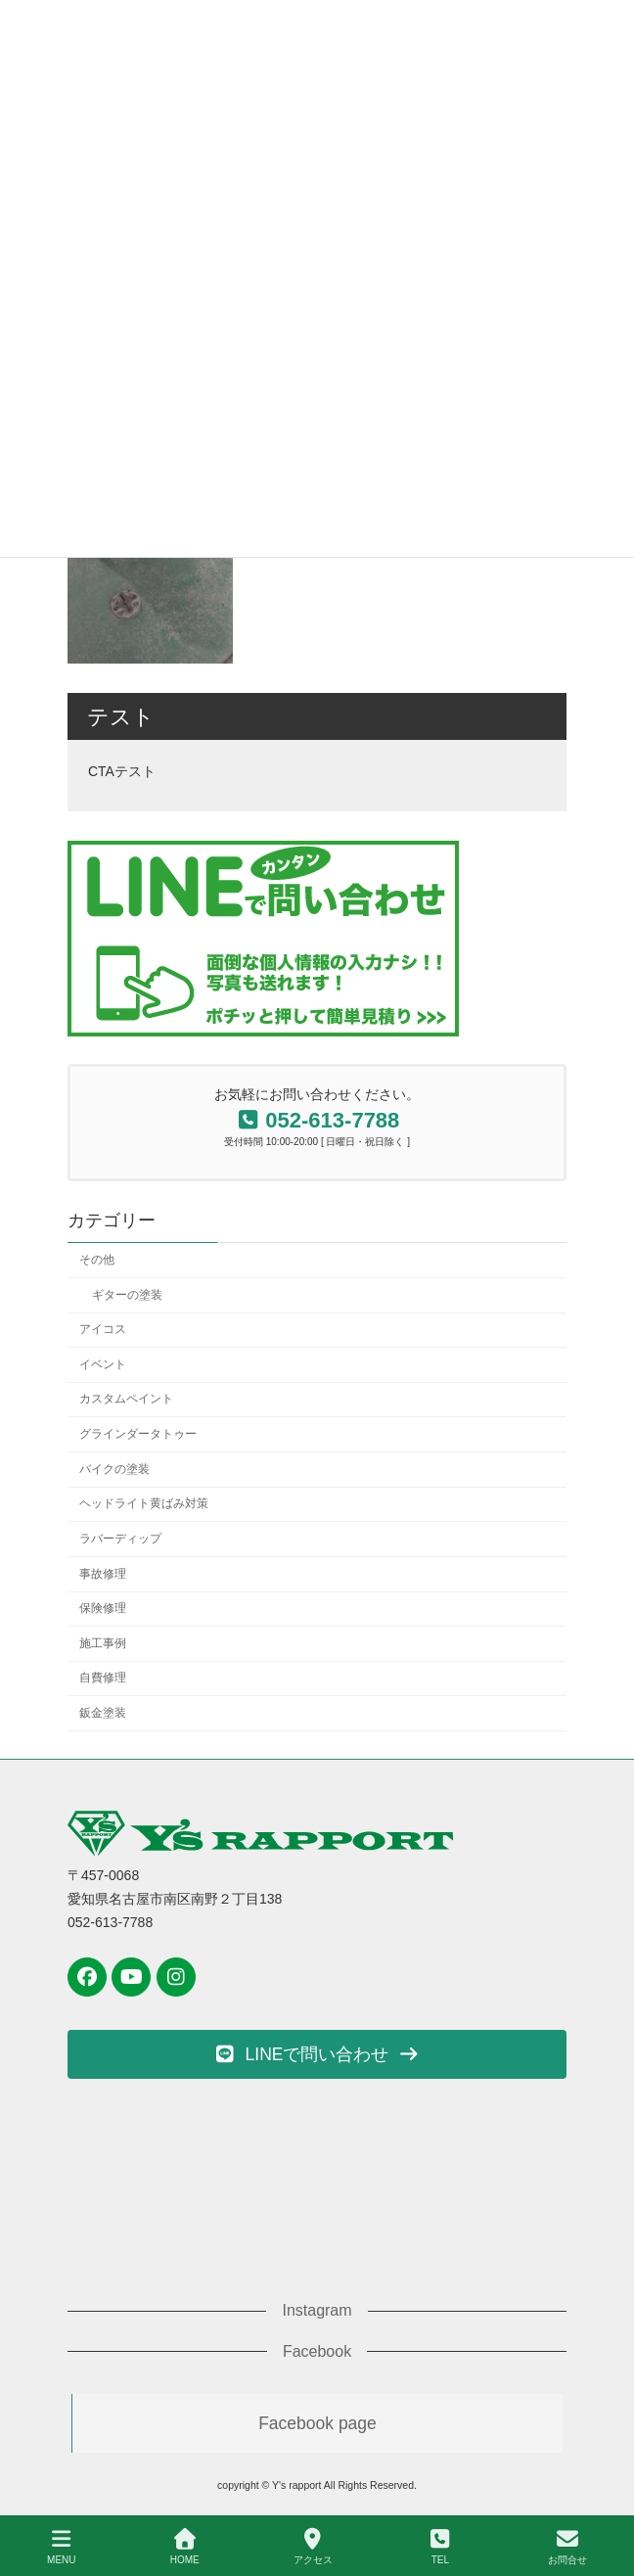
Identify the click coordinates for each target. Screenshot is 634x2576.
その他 (96, 1259)
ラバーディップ (120, 1538)
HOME (185, 2546)
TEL (440, 2546)
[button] (317, 2054)
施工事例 (102, 1643)
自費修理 (102, 1678)
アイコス (102, 1329)
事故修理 (102, 1574)
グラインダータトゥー (138, 1434)
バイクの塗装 (114, 1469)
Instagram (316, 2310)
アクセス (313, 2546)
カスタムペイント (126, 1399)
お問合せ (567, 2546)
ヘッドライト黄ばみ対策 (143, 1503)
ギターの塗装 (127, 1295)
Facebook (317, 2351)
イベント (102, 1364)
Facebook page (317, 2423)
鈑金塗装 (102, 1713)
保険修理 (102, 1608)
